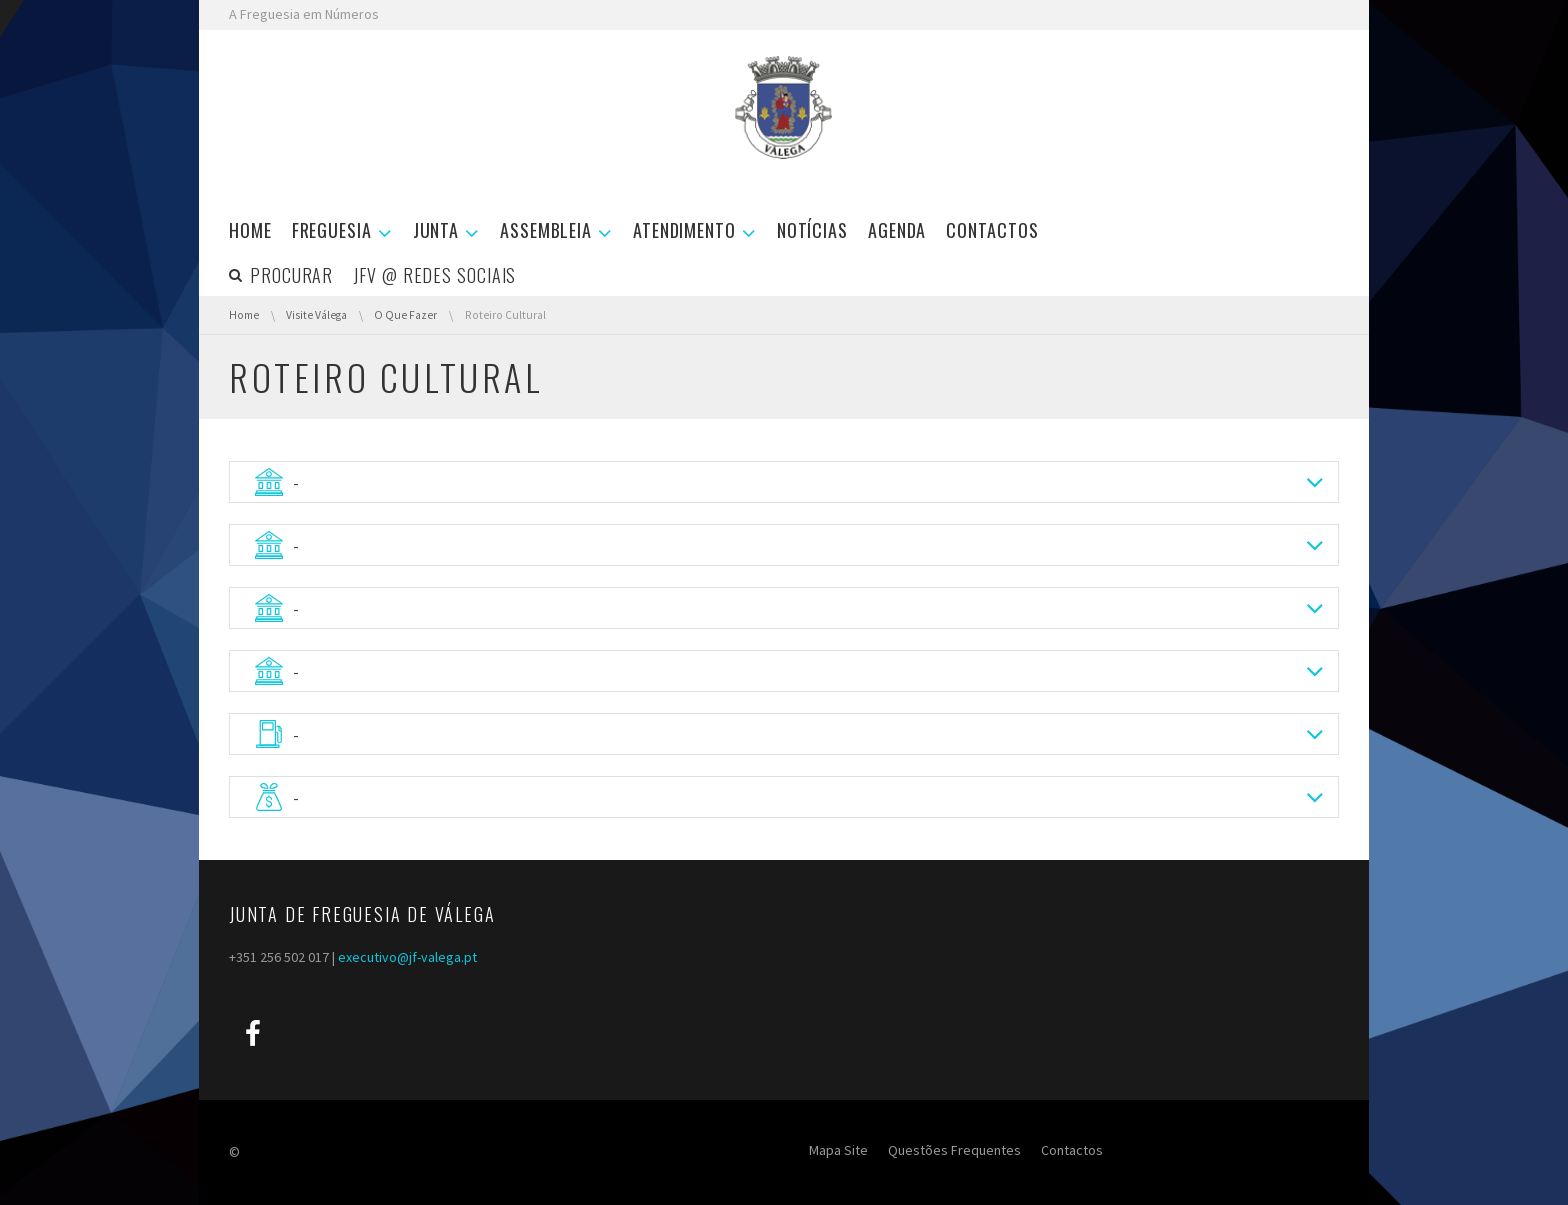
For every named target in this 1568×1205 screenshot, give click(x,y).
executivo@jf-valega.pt (407, 957)
